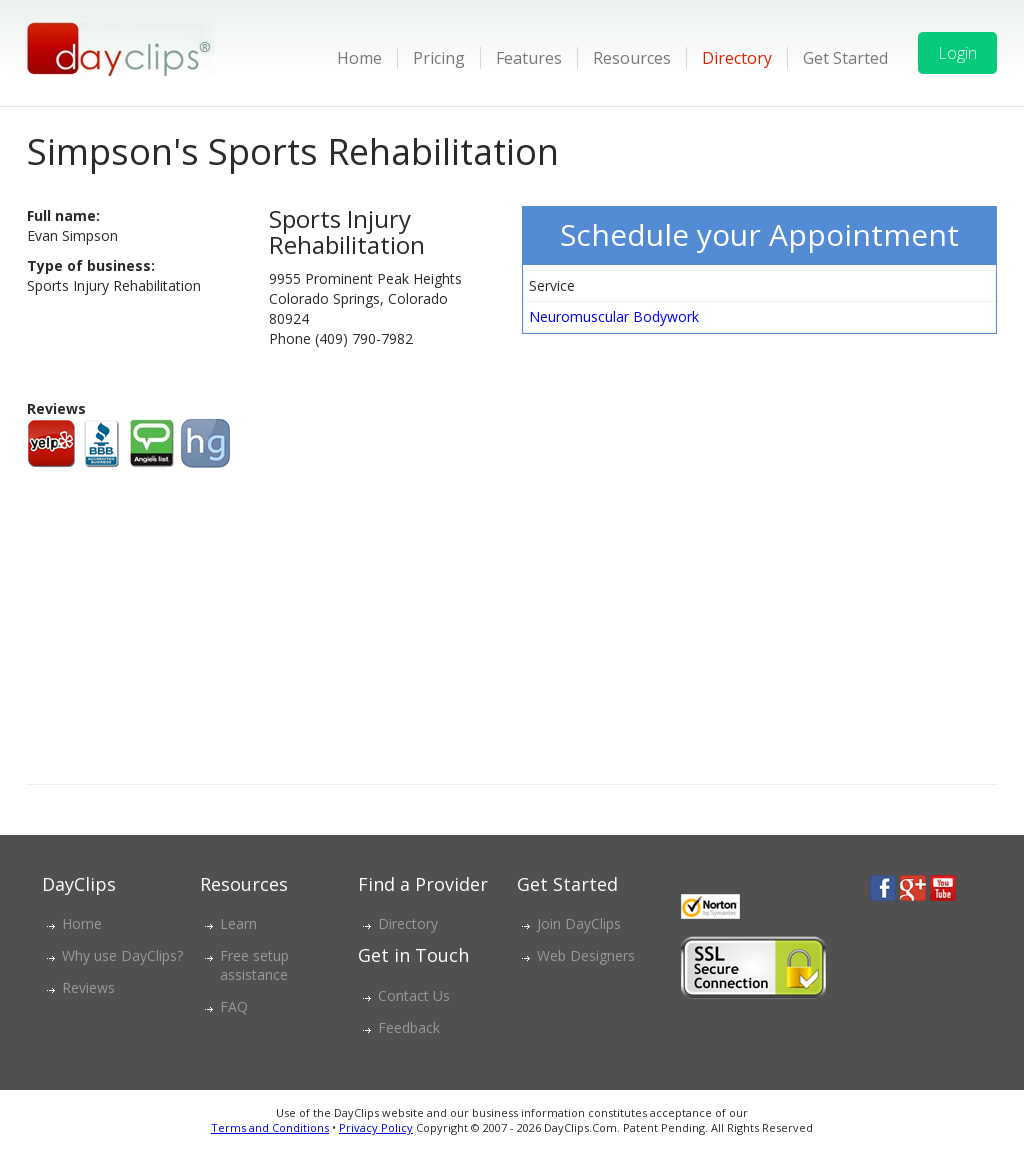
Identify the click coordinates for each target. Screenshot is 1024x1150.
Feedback (409, 1027)
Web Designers (586, 955)
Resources (632, 58)
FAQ (234, 1006)
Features (529, 58)
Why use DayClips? (122, 955)
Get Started (845, 58)
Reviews (88, 987)
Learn (238, 923)
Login (957, 53)
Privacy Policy (376, 1127)
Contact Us (414, 995)
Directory (737, 58)
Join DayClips (579, 923)
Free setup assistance (254, 965)
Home (359, 58)
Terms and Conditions (270, 1127)
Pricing (439, 58)
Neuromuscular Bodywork (614, 316)
